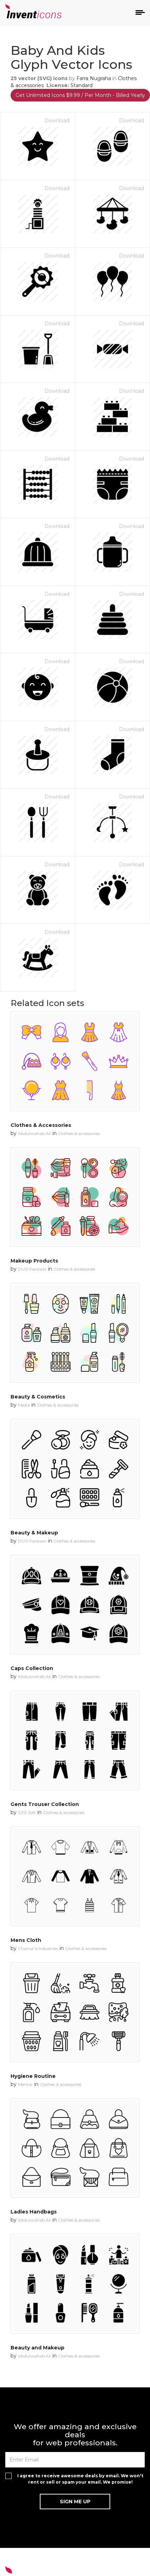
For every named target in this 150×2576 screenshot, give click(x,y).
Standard (81, 85)
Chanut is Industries (38, 1948)
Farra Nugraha (93, 78)
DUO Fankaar (32, 1269)
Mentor (25, 2084)
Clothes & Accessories (41, 1125)
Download (56, 120)
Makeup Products (34, 1261)
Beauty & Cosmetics (38, 1397)
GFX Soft (27, 1812)
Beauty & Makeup (34, 1533)
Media (24, 1405)
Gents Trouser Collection (45, 1804)
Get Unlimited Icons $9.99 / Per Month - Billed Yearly (80, 95)
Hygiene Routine (33, 2076)
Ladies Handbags (34, 2212)
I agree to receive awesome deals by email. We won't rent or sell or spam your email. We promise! (80, 2478)
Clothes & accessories (79, 1133)
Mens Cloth (26, 1940)
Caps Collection (32, 1668)
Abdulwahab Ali (34, 1133)
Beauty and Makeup (37, 2348)
